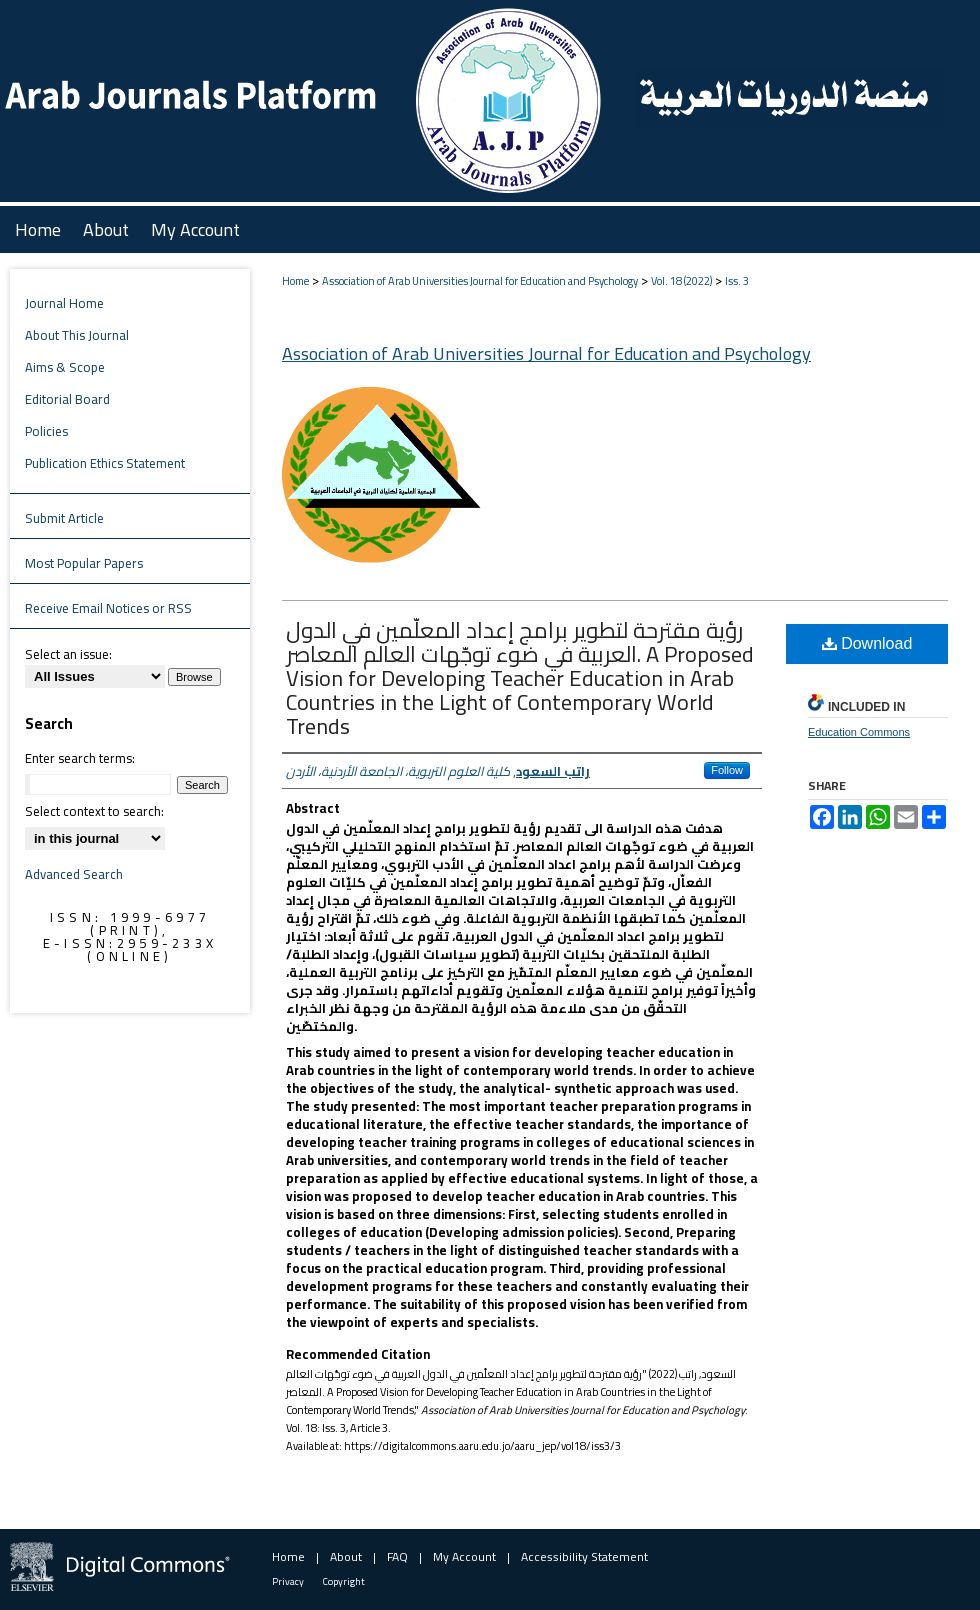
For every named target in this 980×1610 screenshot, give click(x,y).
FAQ (397, 1556)
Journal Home (64, 303)
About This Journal (77, 335)
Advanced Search (74, 874)
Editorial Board (67, 399)
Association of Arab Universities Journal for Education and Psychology (480, 281)
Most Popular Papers (84, 563)
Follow (727, 770)
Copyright (344, 1581)
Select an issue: (68, 654)
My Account (464, 1556)
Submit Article (64, 518)
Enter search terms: (80, 758)
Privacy (288, 1581)
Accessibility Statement (584, 1556)
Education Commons (859, 732)
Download (867, 643)
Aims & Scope (65, 367)
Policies (46, 431)
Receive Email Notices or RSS (108, 608)
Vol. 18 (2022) (681, 281)
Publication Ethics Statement (105, 463)
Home (295, 281)
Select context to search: (94, 811)
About (346, 1556)
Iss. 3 (737, 281)
